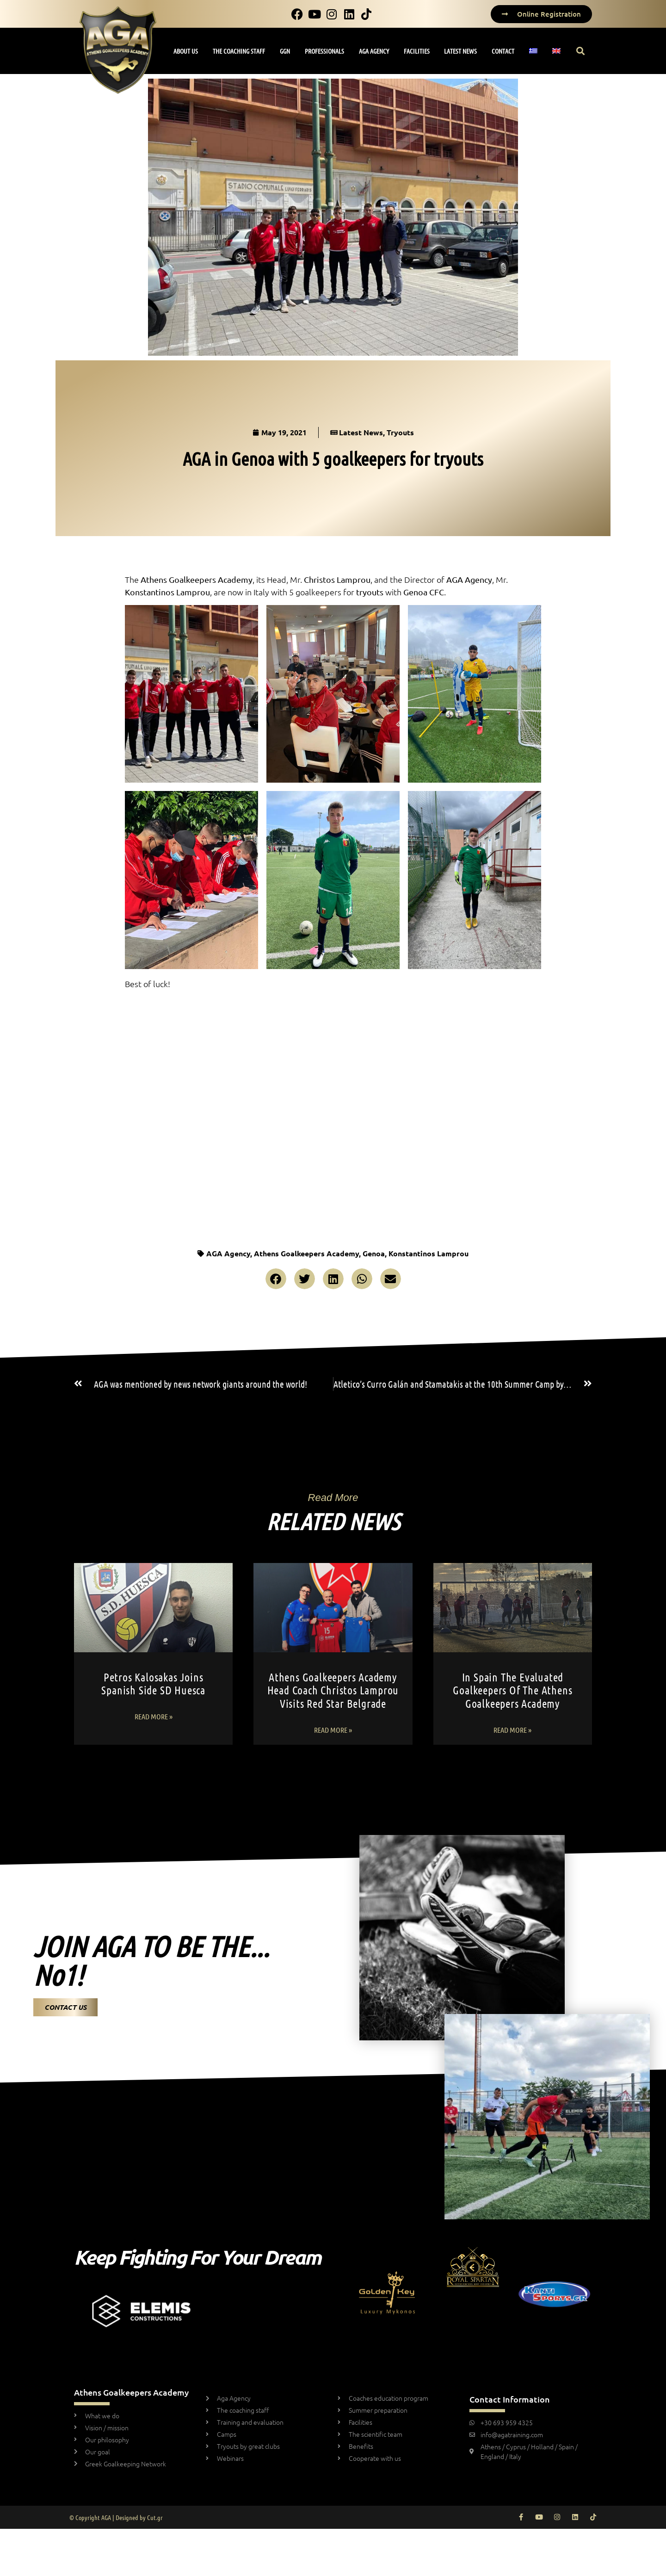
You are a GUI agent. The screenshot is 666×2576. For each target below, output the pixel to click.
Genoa (374, 1253)
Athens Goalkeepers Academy (306, 1253)
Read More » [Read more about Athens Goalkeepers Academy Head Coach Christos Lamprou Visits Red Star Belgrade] (333, 1729)
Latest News (361, 432)
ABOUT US (185, 51)
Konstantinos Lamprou (428, 1253)
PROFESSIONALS (324, 51)
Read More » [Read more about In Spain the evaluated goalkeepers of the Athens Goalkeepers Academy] (512, 1729)
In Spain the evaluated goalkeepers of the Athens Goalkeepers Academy (512, 1690)
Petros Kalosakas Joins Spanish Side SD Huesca (153, 1683)
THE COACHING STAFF (239, 51)
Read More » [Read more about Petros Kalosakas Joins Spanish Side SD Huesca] (154, 1716)
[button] (580, 51)
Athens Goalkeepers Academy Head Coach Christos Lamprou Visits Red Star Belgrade (333, 1690)
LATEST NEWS (460, 51)
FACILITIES (417, 51)
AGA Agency (228, 1253)
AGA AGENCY (374, 51)
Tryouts (400, 432)
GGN (285, 51)
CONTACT (503, 51)
